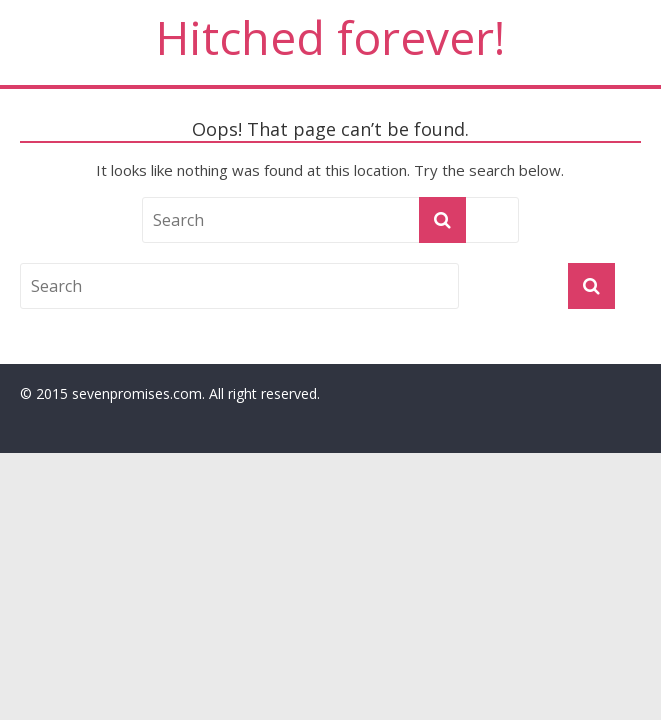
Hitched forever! (330, 37)
